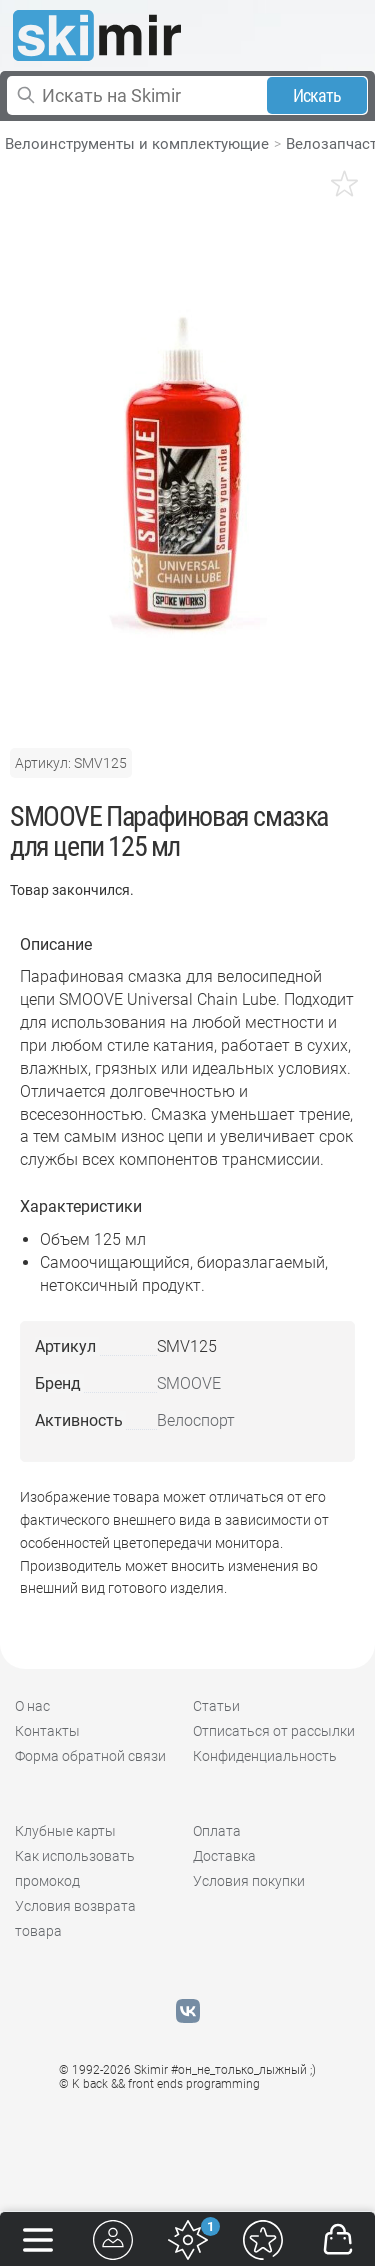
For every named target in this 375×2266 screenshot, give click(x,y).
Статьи (216, 1706)
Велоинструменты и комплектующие (137, 144)
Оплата (217, 1831)
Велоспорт (196, 1420)
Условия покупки (249, 1881)
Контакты (47, 1731)
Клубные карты (65, 1831)
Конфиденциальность (265, 1756)
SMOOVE (189, 1383)
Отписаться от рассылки (274, 1731)
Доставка (224, 1856)
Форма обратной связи (90, 1756)
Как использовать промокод (75, 1868)
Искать (317, 95)
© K (159, 2084)
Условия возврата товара (75, 1918)
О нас (32, 1706)
